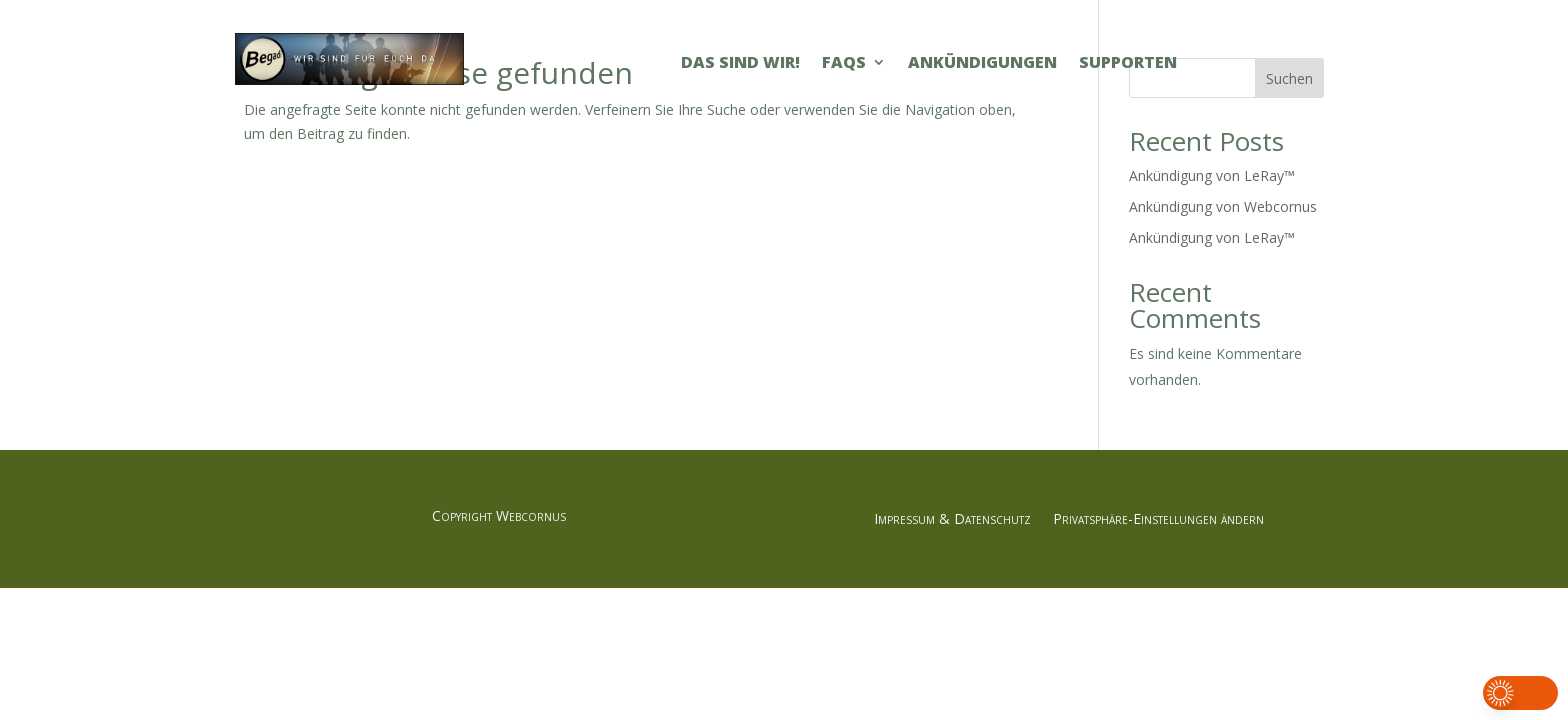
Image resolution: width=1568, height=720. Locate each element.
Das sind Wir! (740, 64)
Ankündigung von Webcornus (1223, 206)
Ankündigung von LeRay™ (1212, 175)
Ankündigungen (982, 64)
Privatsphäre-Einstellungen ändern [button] (1158, 520)
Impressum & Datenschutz (952, 520)
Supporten (1128, 64)
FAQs (844, 64)
